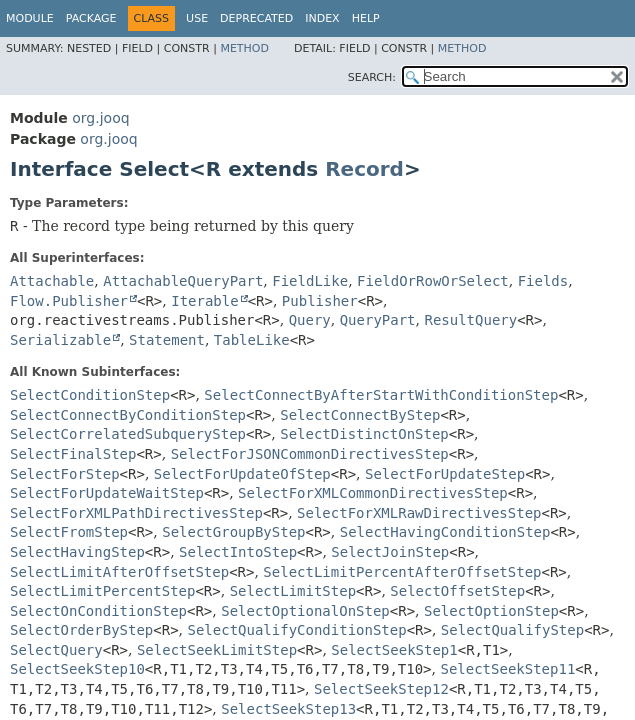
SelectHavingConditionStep (445, 532)
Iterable (204, 301)
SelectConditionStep (90, 395)
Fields (543, 281)
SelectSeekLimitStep (217, 650)
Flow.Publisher (69, 301)
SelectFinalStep (73, 454)
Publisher (320, 301)
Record (364, 169)
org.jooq (100, 118)
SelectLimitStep (293, 591)
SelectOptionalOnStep (305, 611)
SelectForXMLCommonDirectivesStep (373, 493)
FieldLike (310, 281)
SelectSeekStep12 (381, 689)
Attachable (52, 281)
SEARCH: (372, 77)
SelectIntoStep (238, 552)
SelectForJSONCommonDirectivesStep (310, 454)
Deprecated (256, 18)
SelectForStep (65, 474)
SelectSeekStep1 (394, 650)
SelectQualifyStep (512, 630)
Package (91, 18)
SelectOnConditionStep (98, 611)
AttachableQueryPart (183, 281)
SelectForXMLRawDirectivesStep (419, 513)
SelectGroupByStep (233, 532)
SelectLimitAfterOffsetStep (119, 572)
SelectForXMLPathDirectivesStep (136, 513)
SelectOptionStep (491, 611)
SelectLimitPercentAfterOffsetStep (402, 572)
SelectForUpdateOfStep (242, 474)
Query (310, 320)
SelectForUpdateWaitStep (107, 493)
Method (244, 48)
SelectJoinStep (390, 552)
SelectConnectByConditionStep (128, 415)
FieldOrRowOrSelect (433, 281)
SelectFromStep (69, 532)
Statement (167, 340)
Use (197, 18)
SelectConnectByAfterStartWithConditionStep (381, 395)
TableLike (252, 340)
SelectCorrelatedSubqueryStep (128, 434)
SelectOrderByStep (81, 630)
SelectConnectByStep (360, 415)
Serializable (60, 340)
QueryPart (378, 320)
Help (366, 18)
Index (322, 18)
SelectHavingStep (77, 552)
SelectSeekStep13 (288, 709)
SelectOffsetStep (457, 591)
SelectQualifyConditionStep (297, 630)
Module (30, 18)
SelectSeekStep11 (507, 669)
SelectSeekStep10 (77, 669)
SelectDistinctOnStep (364, 434)
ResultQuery (470, 320)
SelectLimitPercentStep (102, 591)
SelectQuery (56, 650)
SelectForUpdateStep (445, 474)
